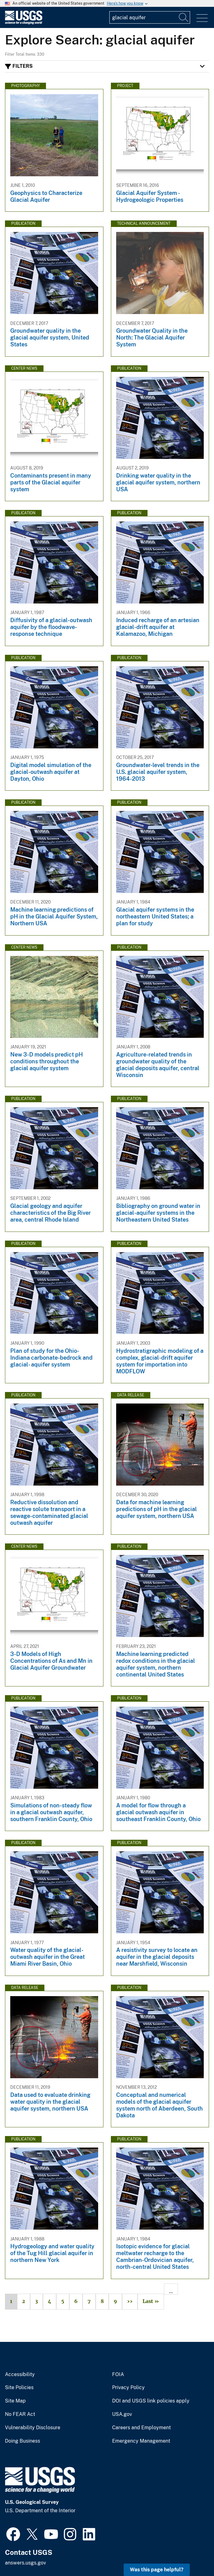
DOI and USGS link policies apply (150, 2401)
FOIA (118, 2374)
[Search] (184, 17)
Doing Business (22, 2441)
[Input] (149, 17)
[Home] (23, 23)
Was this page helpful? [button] (157, 2570)
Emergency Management (141, 2441)
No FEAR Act (20, 2414)
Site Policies (19, 2387)
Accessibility (20, 2374)
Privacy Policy (128, 2387)
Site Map (15, 2401)
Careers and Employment (141, 2427)
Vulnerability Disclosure (32, 2427)
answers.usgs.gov (25, 2563)
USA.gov (122, 2414)
